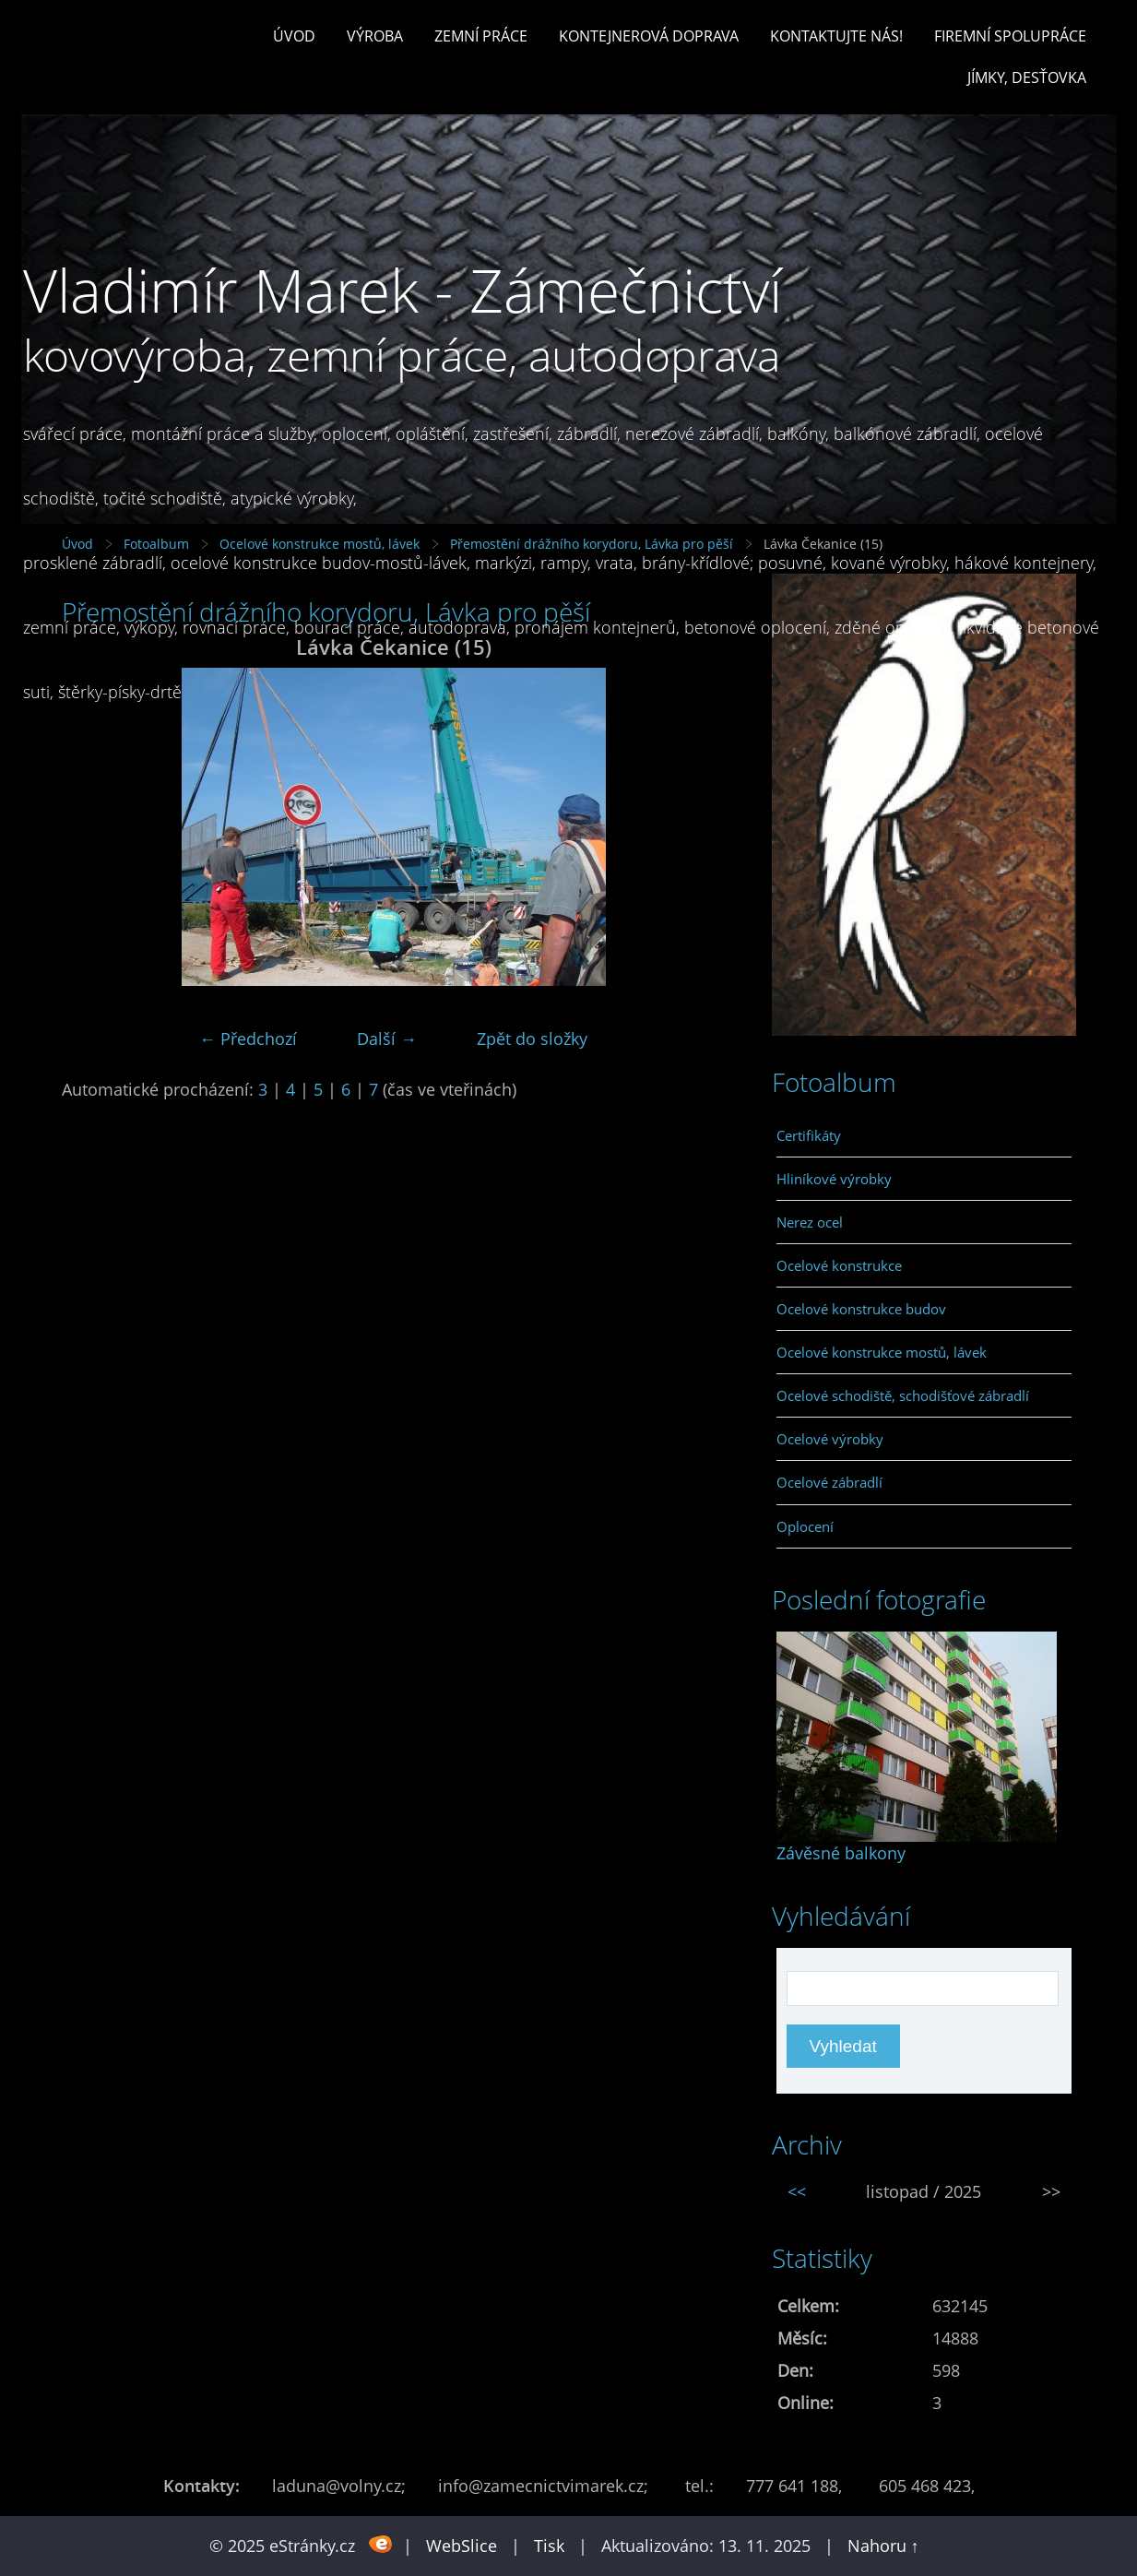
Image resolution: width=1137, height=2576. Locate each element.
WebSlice (461, 2545)
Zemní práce (480, 36)
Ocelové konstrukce (839, 1265)
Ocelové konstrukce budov (861, 1309)
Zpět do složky (532, 1038)
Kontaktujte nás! (836, 36)
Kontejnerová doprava (649, 36)
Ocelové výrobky (829, 1439)
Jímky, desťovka (1026, 77)
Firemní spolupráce (1010, 36)
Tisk (549, 2545)
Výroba (375, 36)
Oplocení (805, 1526)
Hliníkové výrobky (834, 1178)
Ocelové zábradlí (829, 1482)
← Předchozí (248, 1038)
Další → (387, 1038)
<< (797, 2191)
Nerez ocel (809, 1222)
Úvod (294, 36)
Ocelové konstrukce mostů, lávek (881, 1352)
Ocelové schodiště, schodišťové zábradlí (902, 1395)
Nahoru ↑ (883, 2545)
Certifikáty (808, 1135)
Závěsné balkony (841, 1853)
